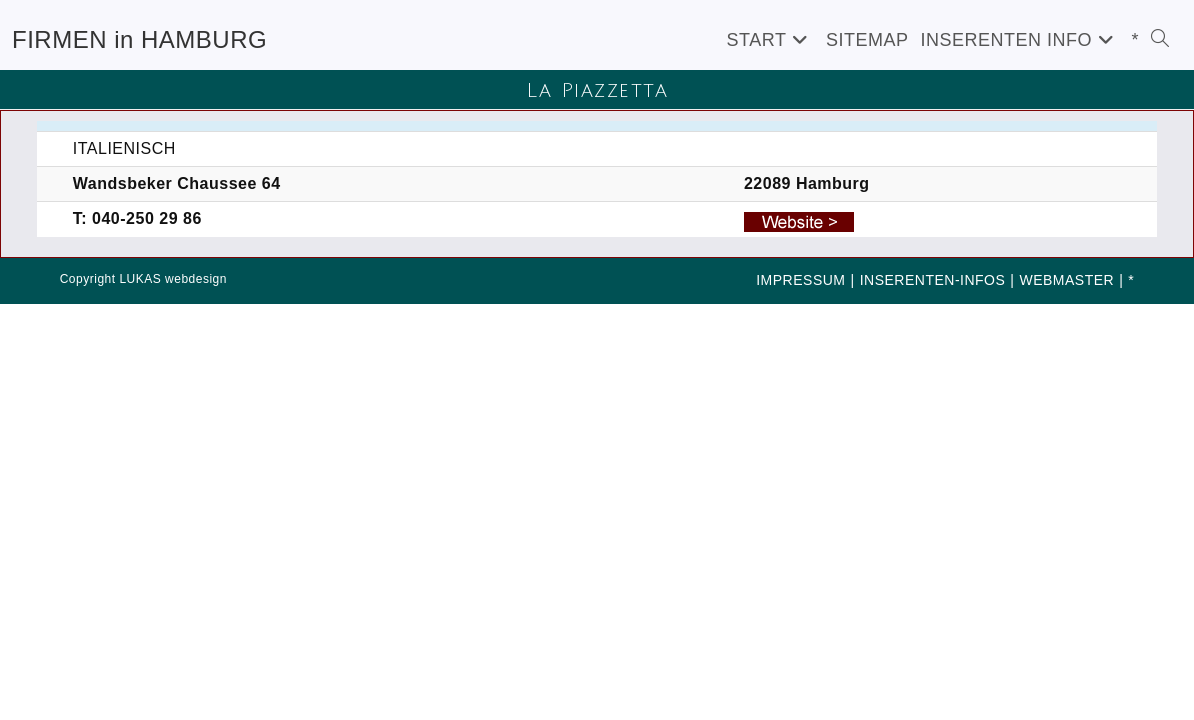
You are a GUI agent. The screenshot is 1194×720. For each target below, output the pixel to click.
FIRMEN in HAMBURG (139, 39)
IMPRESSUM (800, 280)
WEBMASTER (1066, 280)
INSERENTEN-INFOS (933, 280)
